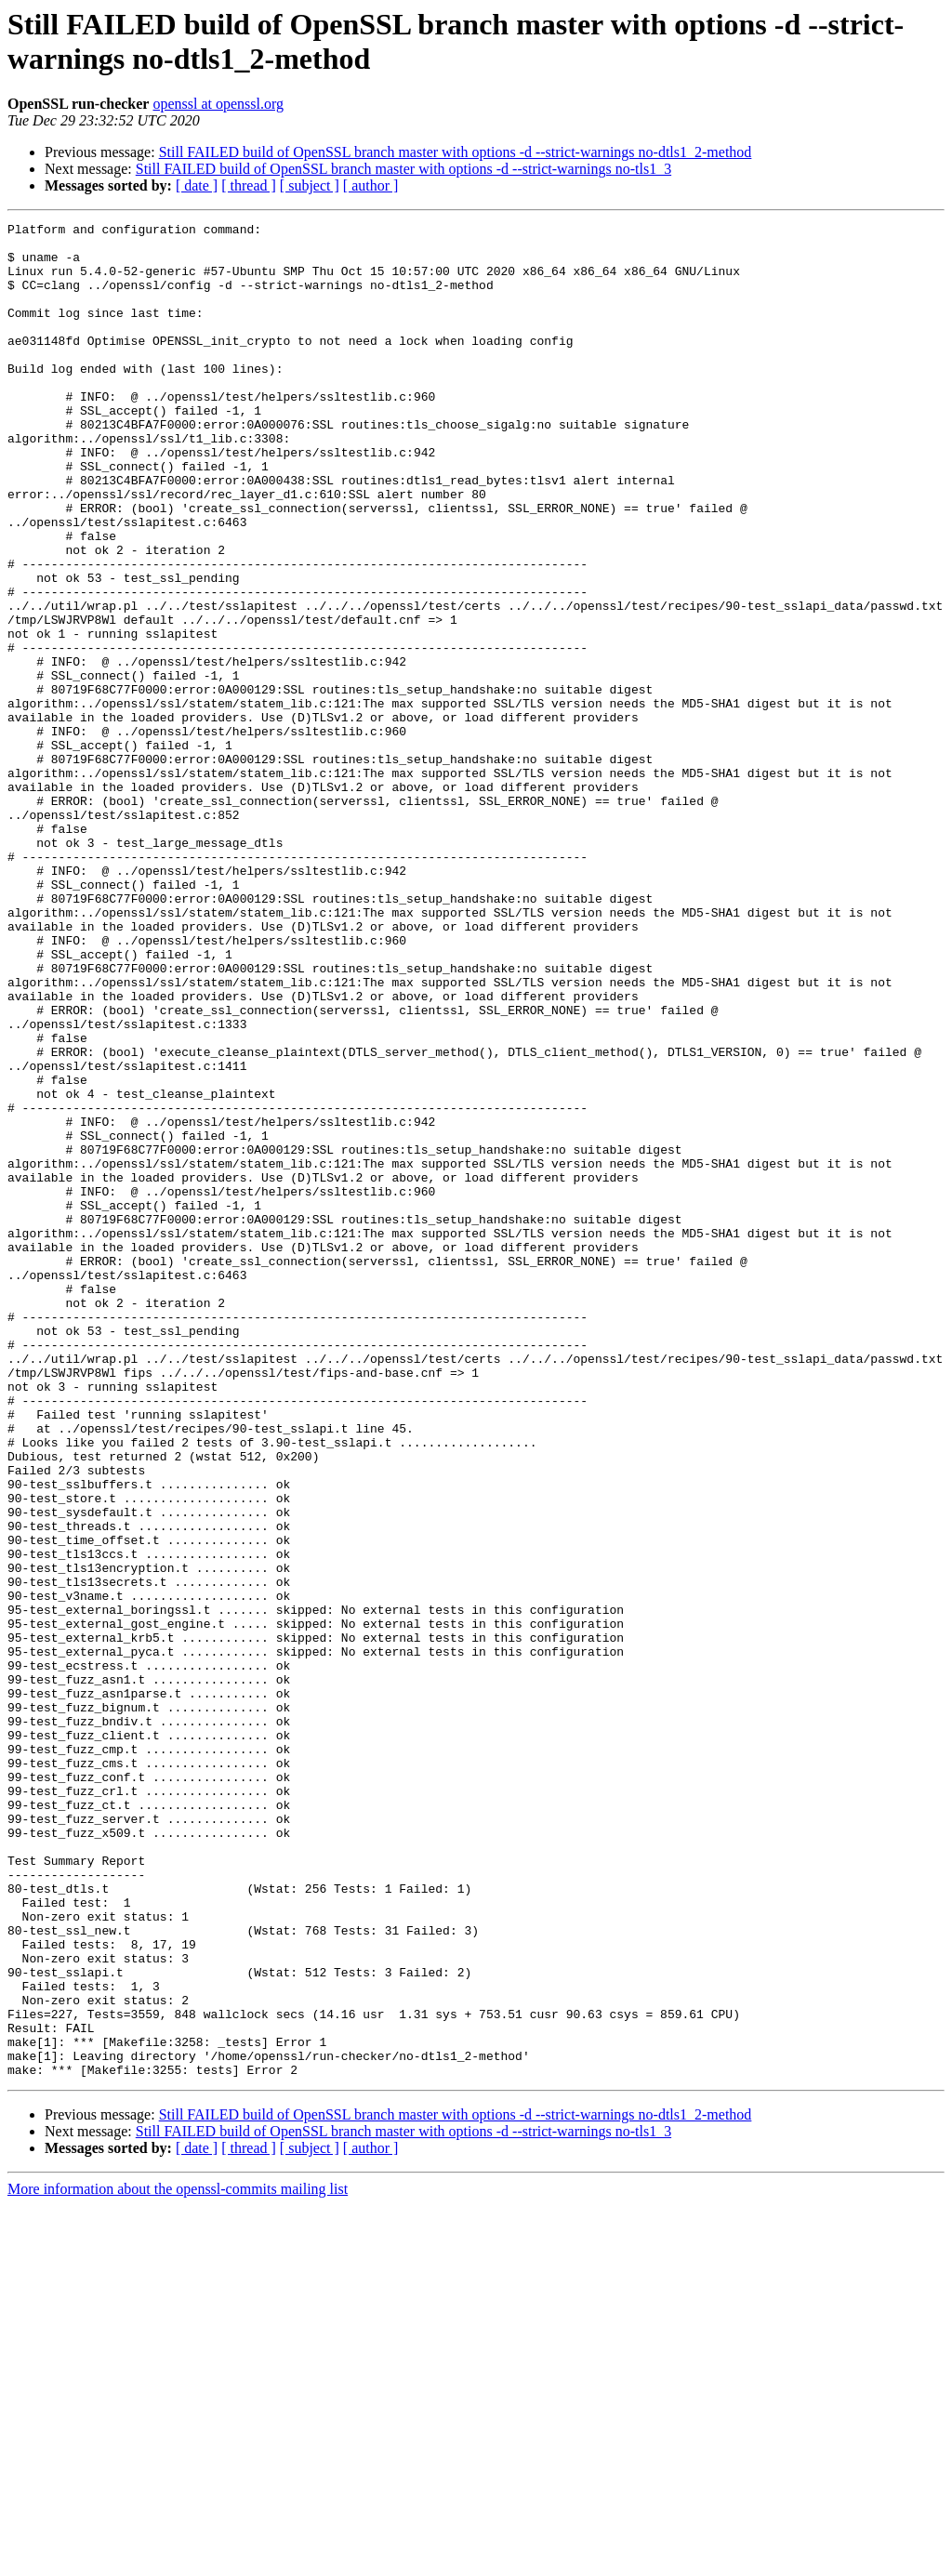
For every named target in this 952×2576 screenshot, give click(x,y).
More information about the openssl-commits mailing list (177, 2560)
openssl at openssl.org (218, 104)
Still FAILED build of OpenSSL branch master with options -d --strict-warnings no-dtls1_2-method (455, 152)
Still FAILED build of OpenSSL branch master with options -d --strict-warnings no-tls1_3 (403, 169)
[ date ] (197, 185)
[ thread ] (248, 185)
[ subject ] (309, 185)
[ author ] (371, 185)
